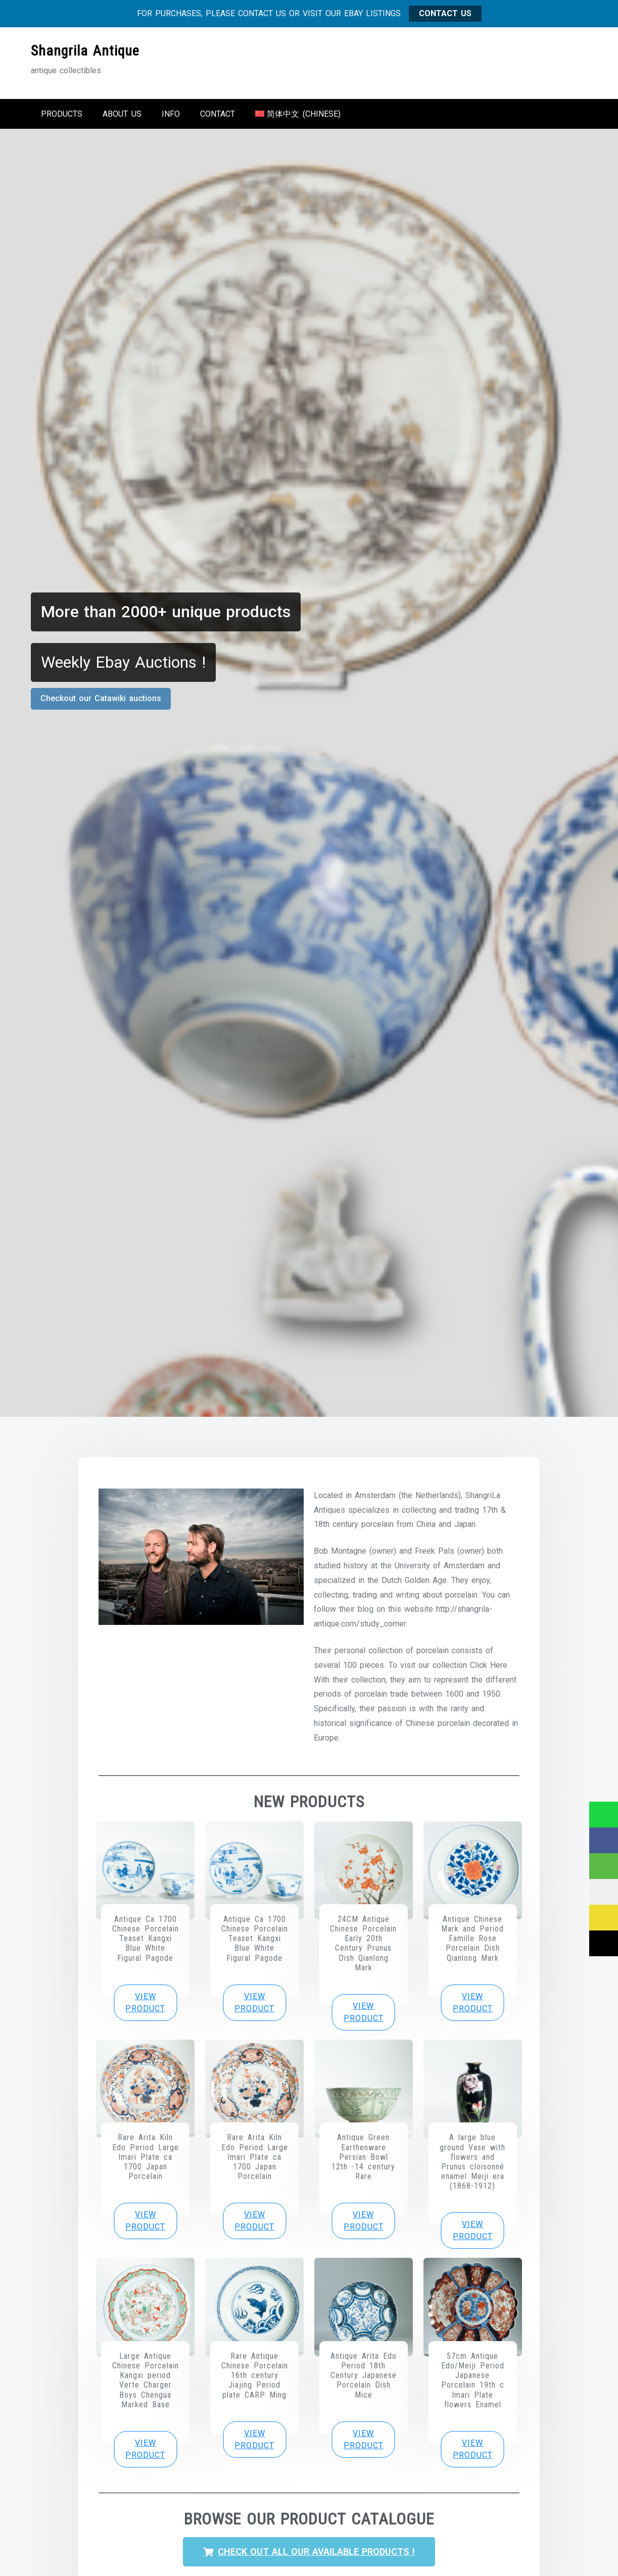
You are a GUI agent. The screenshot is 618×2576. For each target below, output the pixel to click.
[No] (605, 2560)
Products (61, 113)
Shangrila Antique (85, 49)
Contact (217, 113)
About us (122, 113)
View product (145, 2001)
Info (171, 113)
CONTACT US (445, 12)
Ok (547, 2560)
